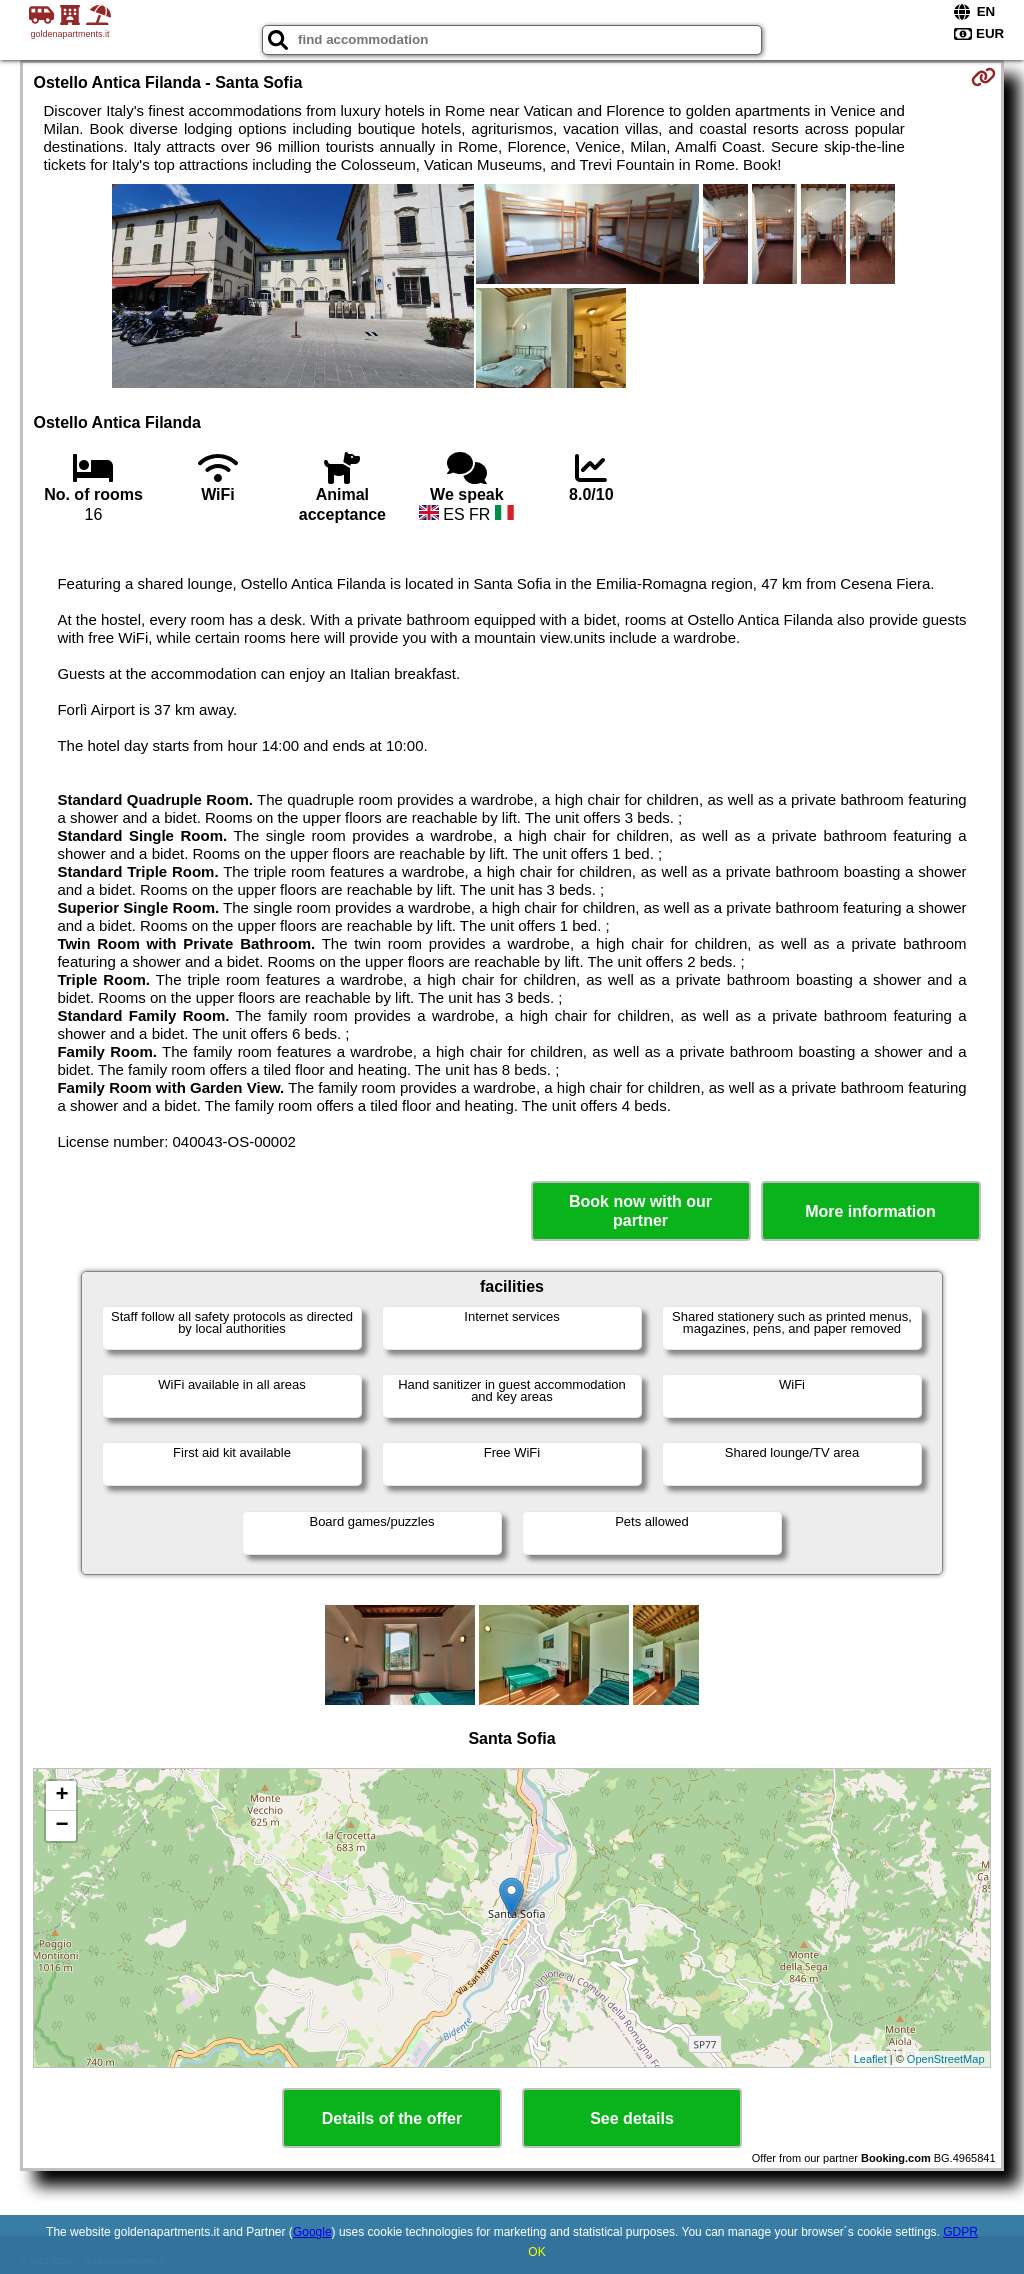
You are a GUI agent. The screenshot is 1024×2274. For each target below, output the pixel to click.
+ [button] (61, 1796)
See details (632, 2118)
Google (312, 2232)
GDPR (960, 2232)
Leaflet (870, 2059)
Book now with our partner (640, 1211)
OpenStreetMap (946, 2059)
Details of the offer (392, 2118)
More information (870, 1211)
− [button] (61, 1826)
